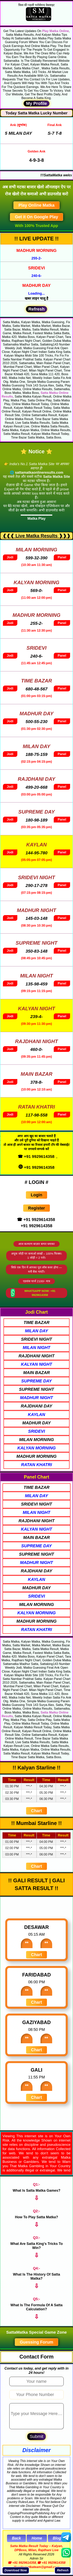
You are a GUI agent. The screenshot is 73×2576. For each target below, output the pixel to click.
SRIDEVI (36, 1431)
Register (36, 1208)
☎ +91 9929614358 (36, 1156)
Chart (36, 1810)
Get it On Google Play (36, 216)
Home (37, 2538)
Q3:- (36, 2244)
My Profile (36, 103)
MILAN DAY (36, 1330)
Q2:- (36, 2215)
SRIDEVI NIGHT (36, 1339)
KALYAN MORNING (36, 1448)
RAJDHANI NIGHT (36, 1355)
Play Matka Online (55, 31)
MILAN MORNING (36, 1439)
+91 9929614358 (36, 1167)
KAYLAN (36, 1414)
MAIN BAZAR (36, 1372)
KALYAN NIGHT (36, 1364)
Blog (57, 2538)
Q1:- (36, 2189)
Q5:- (36, 2305)
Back (16, 2538)
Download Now (15, 2570)
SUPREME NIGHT (36, 1389)
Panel (62, 557)
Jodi (10, 557)
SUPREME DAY (36, 1381)
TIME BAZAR (36, 1322)
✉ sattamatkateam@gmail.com (36, 2567)
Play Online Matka (36, 205)
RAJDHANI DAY (36, 1406)
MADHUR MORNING (36, 1456)
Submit (36, 2436)
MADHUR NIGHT (36, 1397)
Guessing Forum (36, 2342)
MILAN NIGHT (36, 1347)
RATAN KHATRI (36, 1464)
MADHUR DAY (36, 1422)
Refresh (36, 309)
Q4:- (36, 2274)
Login (36, 1194)
